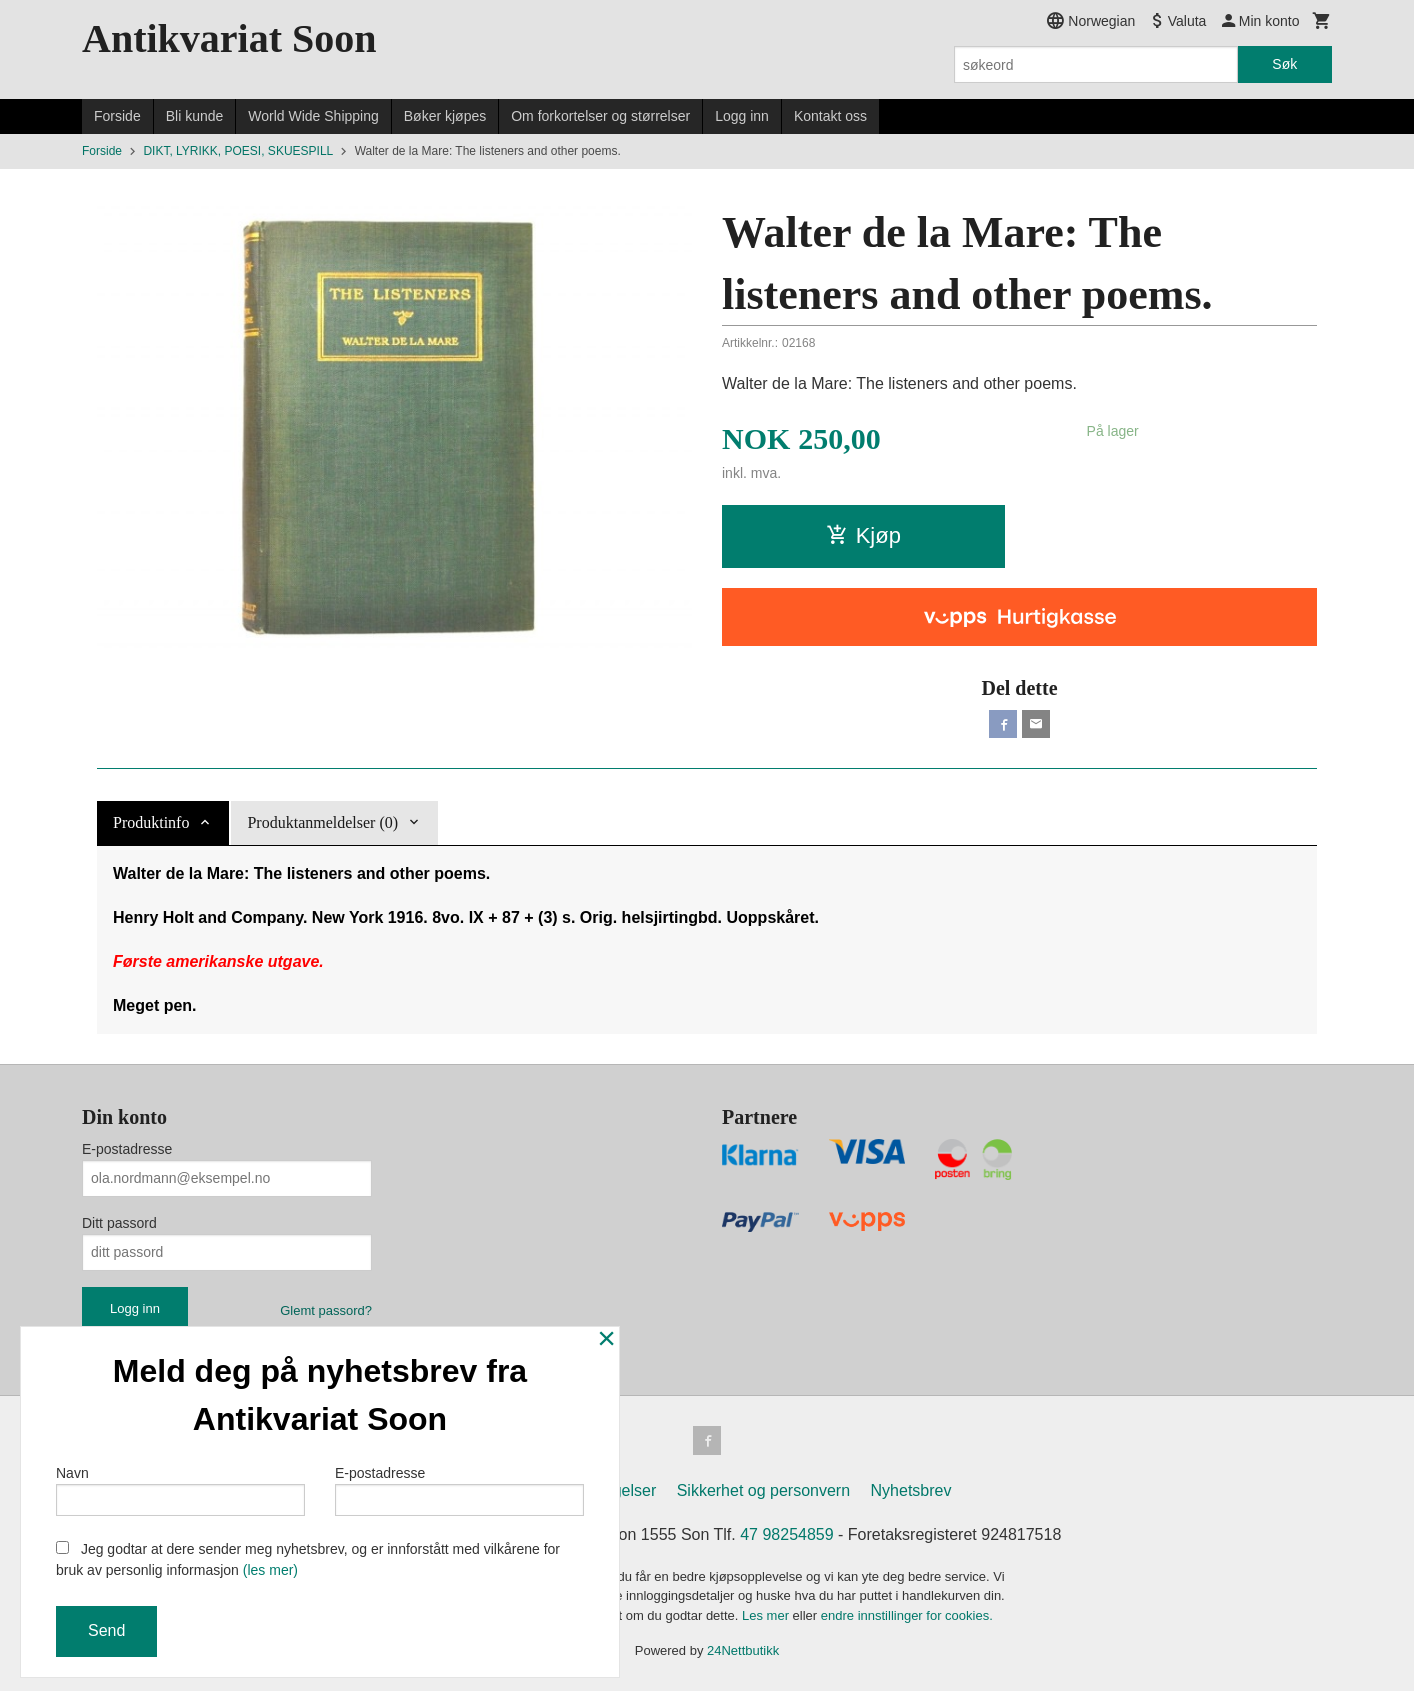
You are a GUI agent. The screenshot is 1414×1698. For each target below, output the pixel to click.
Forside (117, 116)
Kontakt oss (830, 116)
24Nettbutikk (743, 1658)
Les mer (767, 1622)
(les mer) (270, 1570)
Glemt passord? (326, 1314)
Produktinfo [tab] (151, 826)
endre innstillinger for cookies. (907, 1622)
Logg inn (742, 116)
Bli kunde (195, 116)
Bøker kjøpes (445, 116)
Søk (1284, 64)
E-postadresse (127, 1153)
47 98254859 (786, 1541)
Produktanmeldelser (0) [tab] (322, 826)
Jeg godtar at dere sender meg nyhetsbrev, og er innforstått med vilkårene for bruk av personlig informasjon (308, 1559)
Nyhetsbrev (911, 1497)
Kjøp (863, 535)
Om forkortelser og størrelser (600, 116)
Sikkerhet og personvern (763, 1497)
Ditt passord (119, 1227)
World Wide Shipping (313, 116)
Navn (180, 1486)
